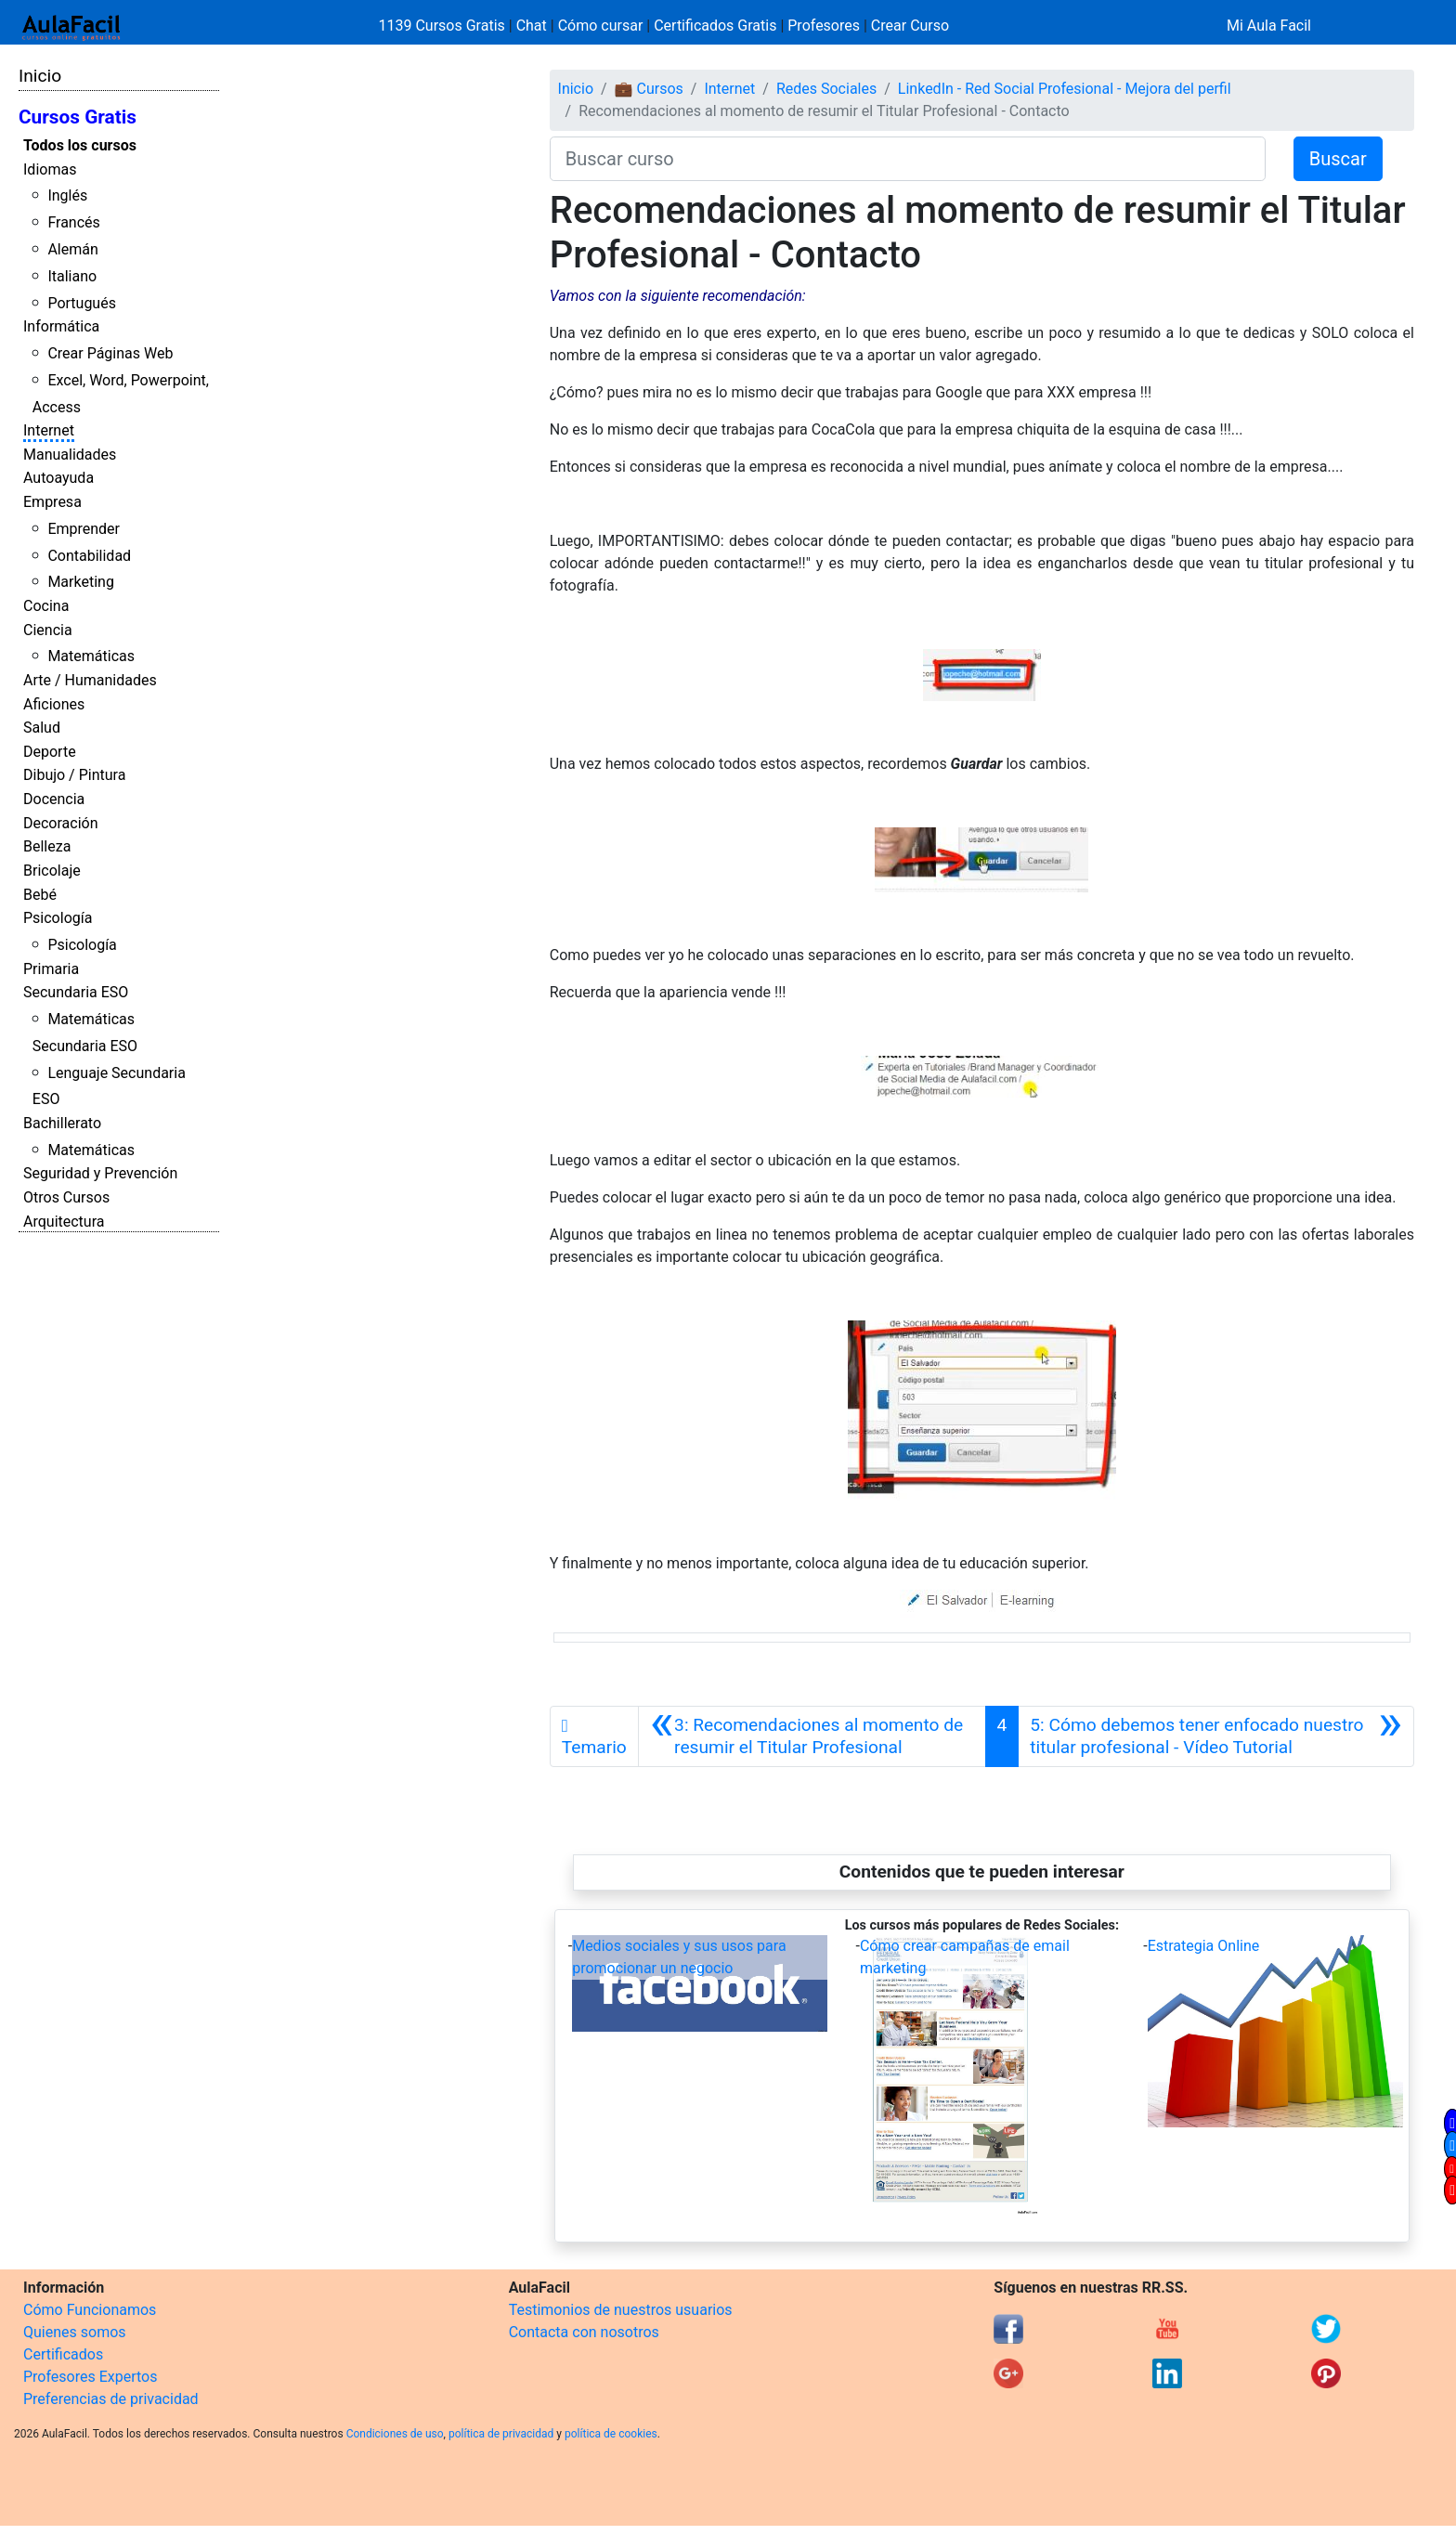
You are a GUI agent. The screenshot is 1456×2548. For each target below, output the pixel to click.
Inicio (40, 75)
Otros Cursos (66, 1197)
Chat (531, 25)
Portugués (81, 303)
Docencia (53, 799)
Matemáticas (91, 656)
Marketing (80, 582)
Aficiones (53, 704)
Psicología (57, 918)
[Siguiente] (1216, 1736)
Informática (61, 326)
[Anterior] (812, 1736)
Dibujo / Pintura (74, 775)
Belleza (47, 846)
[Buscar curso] (908, 158)
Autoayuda (58, 478)
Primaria (51, 969)
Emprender (83, 529)
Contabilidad (89, 556)
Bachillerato (62, 1123)
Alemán (72, 249)
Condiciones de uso (395, 2433)
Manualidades (69, 454)
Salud (41, 727)
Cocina (46, 606)
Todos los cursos (79, 145)
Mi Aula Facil (1269, 25)
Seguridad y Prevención (100, 1173)
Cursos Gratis (77, 117)
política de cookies (611, 2433)
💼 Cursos (649, 89)
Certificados (63, 2354)
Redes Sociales (826, 89)
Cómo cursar (601, 25)
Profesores (823, 25)
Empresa (52, 502)
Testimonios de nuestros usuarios (621, 2310)
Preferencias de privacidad (111, 2399)
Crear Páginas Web (110, 353)
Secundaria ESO (75, 992)
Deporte (49, 751)
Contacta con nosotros (584, 2332)
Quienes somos (74, 2332)
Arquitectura (63, 1221)
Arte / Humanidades (90, 680)
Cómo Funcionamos (89, 2310)
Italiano (72, 276)
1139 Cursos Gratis (444, 25)
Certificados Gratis (715, 25)
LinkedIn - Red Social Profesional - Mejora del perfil (1064, 89)
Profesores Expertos (90, 2377)
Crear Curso (910, 25)
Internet (48, 430)
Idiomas (49, 169)
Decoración (60, 823)
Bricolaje (52, 870)
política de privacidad (500, 2433)
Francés (73, 222)
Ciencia (47, 630)
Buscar (1338, 159)
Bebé (40, 895)
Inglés (67, 195)
